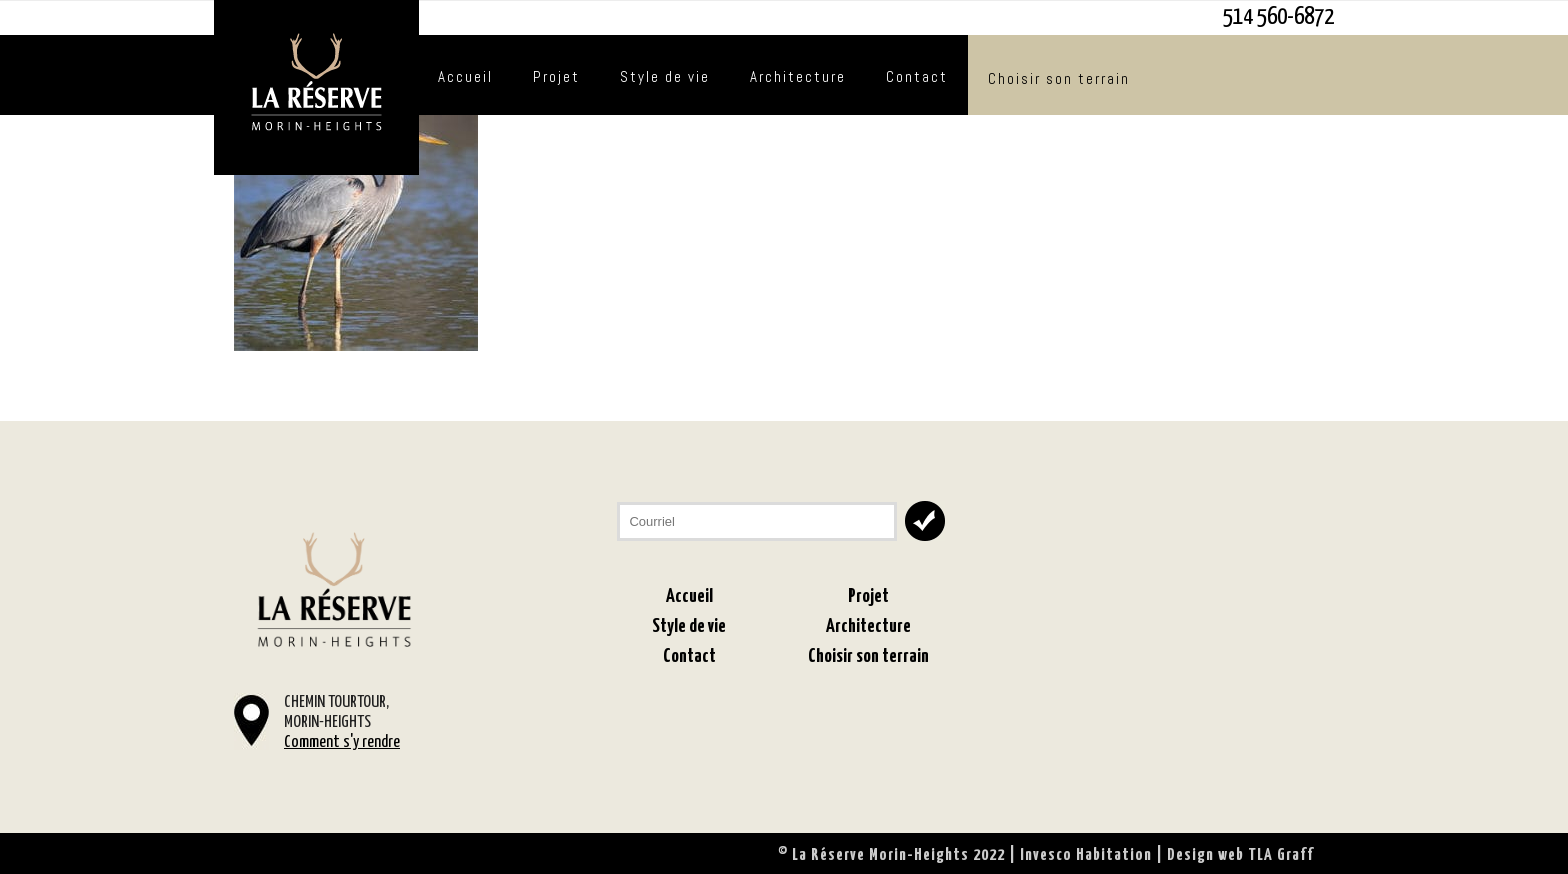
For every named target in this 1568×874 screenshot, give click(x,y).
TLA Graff (1281, 855)
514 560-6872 (1278, 17)
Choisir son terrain (1059, 78)
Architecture (798, 76)
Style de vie (665, 76)
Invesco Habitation (1086, 855)
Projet (556, 76)
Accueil (465, 76)
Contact (917, 76)
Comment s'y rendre (342, 742)
